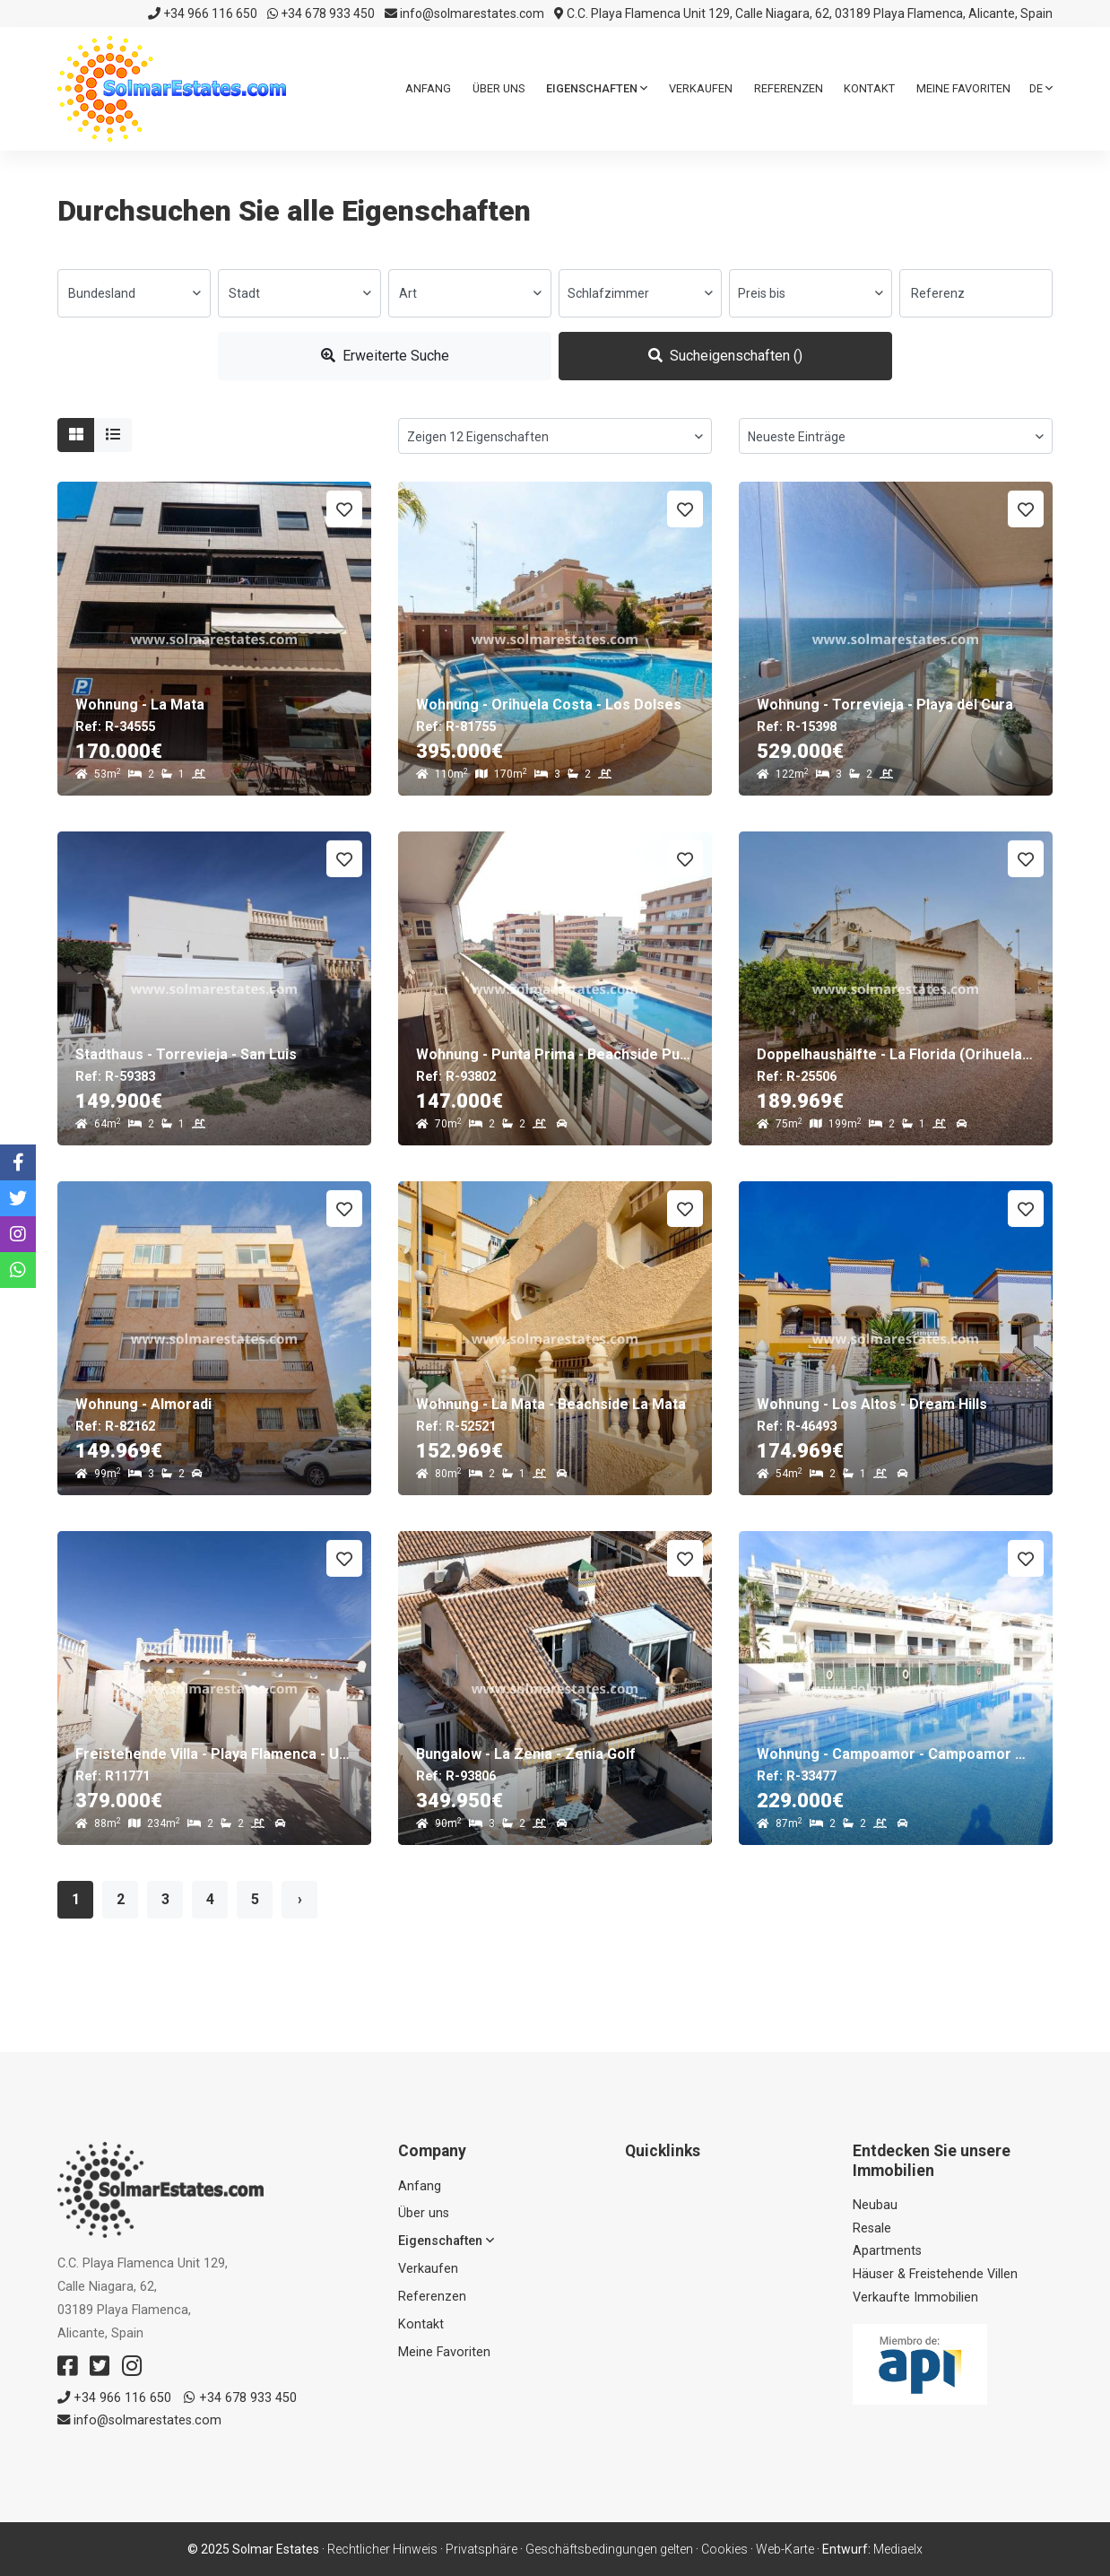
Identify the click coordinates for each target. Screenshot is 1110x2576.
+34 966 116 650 (202, 13)
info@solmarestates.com (464, 13)
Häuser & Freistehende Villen (935, 2274)
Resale (872, 2228)
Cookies (724, 2549)
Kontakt (869, 88)
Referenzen (788, 88)
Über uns (499, 88)
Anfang (428, 88)
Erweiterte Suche (385, 355)
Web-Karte (785, 2549)
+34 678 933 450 (321, 13)
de (1041, 88)
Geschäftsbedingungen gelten (609, 2549)
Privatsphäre (481, 2549)
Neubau (875, 2205)
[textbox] (134, 293)
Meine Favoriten (963, 88)
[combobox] (134, 293)
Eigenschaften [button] (596, 88)
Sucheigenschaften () (725, 355)
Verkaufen (701, 88)
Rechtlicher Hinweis (382, 2549)
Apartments (887, 2250)
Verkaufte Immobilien (915, 2297)
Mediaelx (898, 2549)
